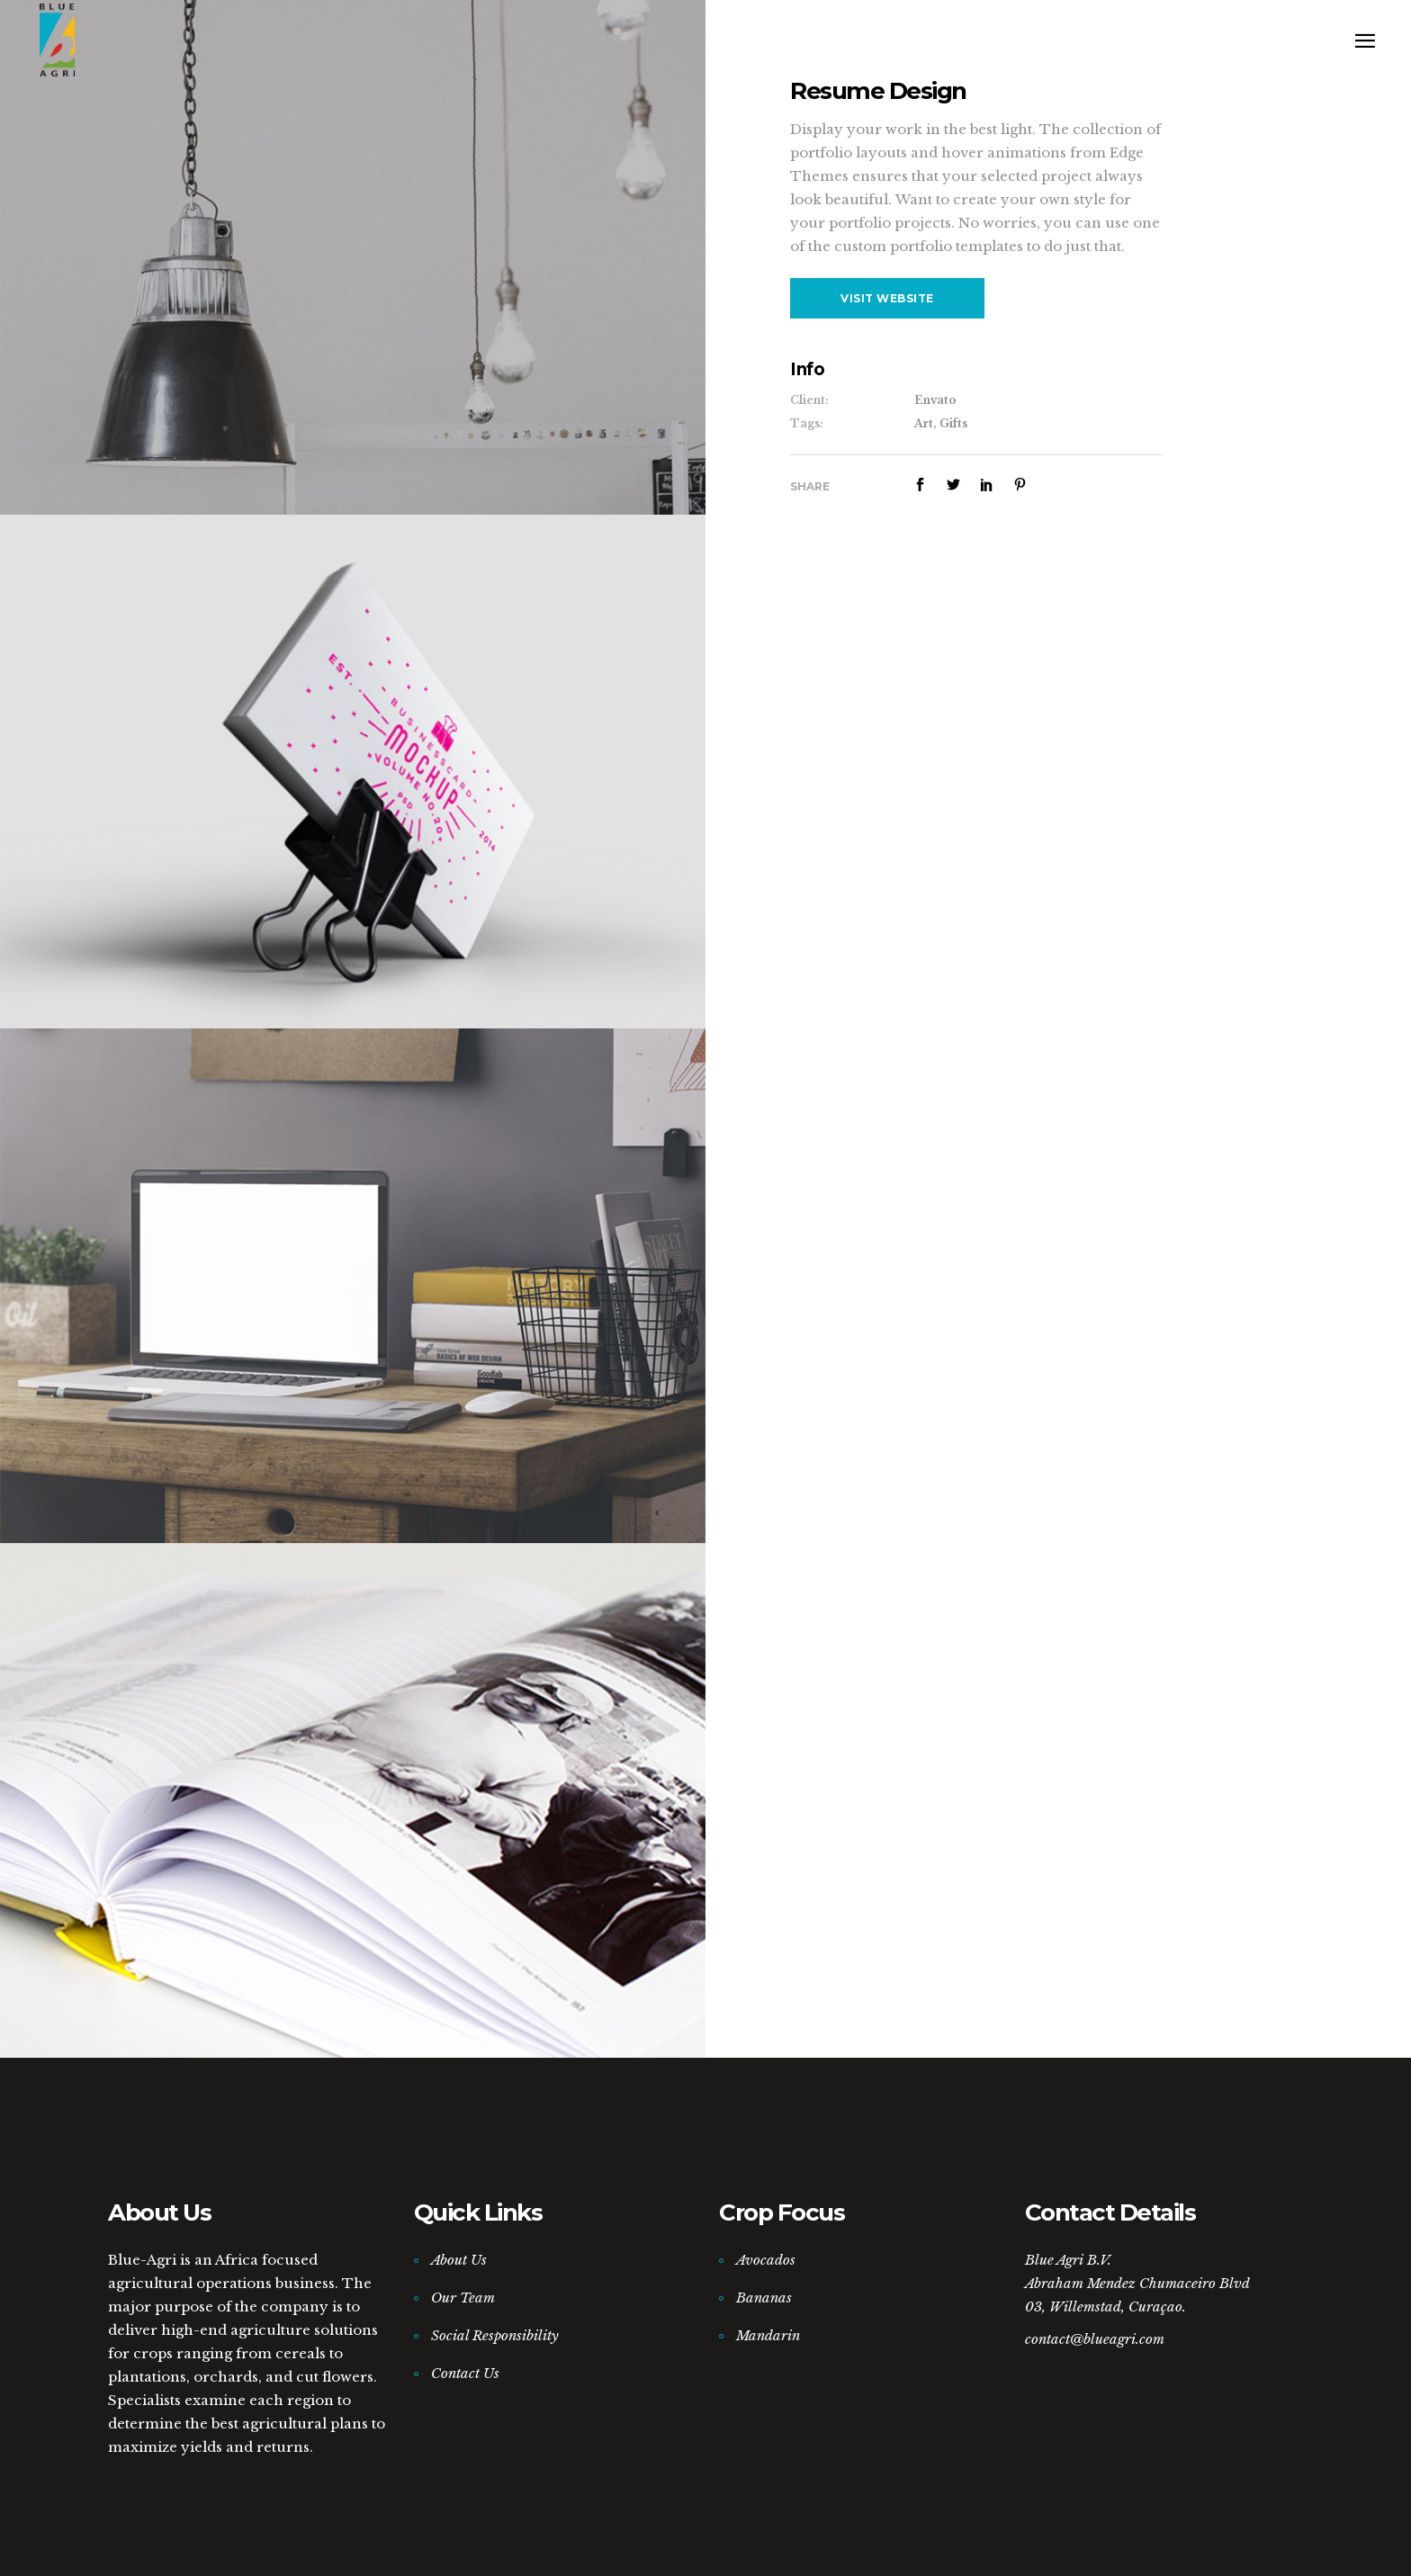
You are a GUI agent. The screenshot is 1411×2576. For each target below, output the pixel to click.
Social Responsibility (495, 2335)
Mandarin (768, 2335)
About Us (459, 2259)
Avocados (765, 2259)
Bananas (764, 2297)
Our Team (463, 2297)
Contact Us (465, 2373)
